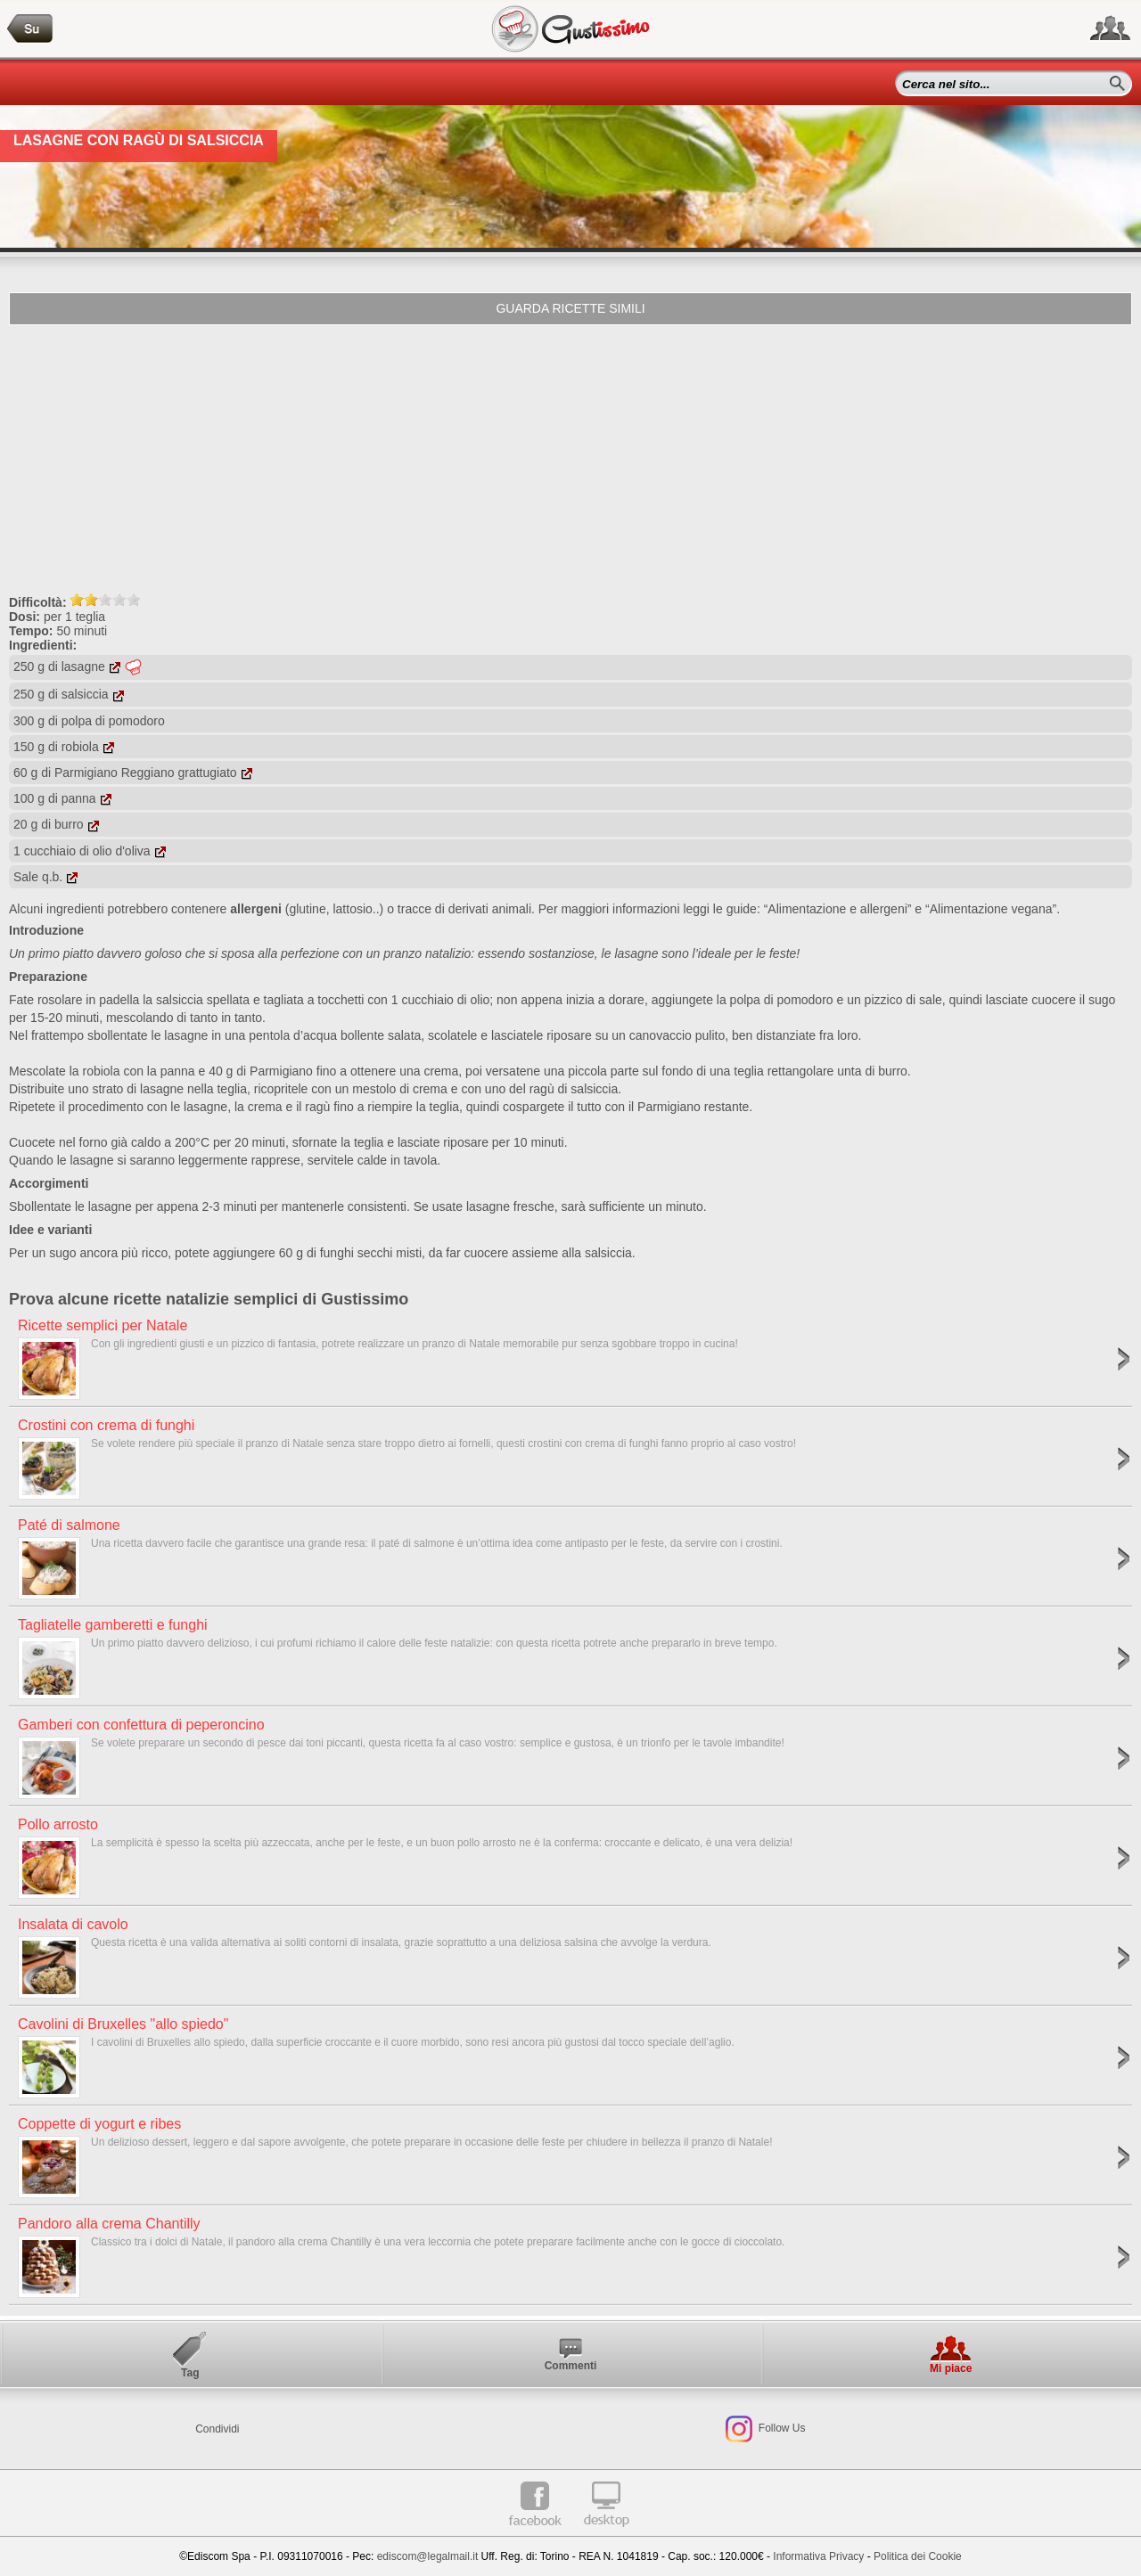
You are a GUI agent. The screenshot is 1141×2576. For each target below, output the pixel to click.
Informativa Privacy (818, 2556)
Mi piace (951, 2368)
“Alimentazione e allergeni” (838, 909)
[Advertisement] (570, 459)
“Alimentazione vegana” (990, 909)
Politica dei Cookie (918, 2556)
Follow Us (780, 2429)
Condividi (217, 2429)
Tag (190, 2373)
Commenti (571, 2365)
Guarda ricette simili (570, 308)
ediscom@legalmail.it (428, 2556)
